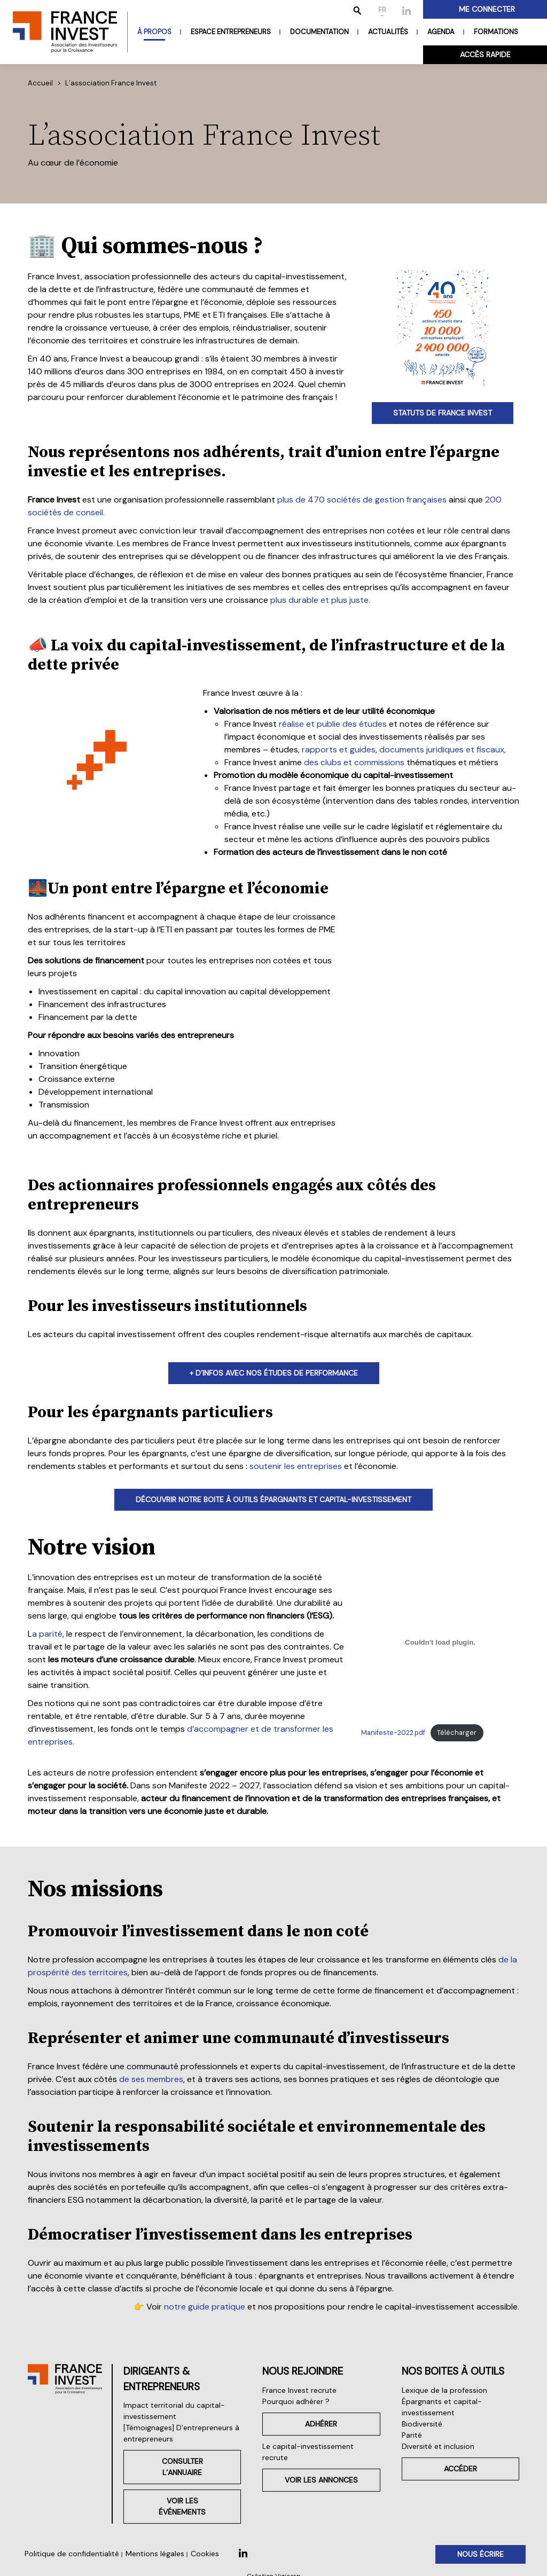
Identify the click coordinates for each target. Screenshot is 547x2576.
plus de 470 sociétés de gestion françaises (362, 499)
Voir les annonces (321, 2480)
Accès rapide (485, 54)
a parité (47, 1633)
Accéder (460, 2468)
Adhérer (321, 2424)
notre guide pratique (204, 2306)
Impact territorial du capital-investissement (174, 2410)
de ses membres (151, 2079)
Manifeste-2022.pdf (393, 1732)
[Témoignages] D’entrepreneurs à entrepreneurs (181, 2433)
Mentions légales (155, 2553)
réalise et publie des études (333, 723)
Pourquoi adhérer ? (296, 2401)
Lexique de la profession (444, 2390)
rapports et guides (339, 749)
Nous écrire (480, 2554)
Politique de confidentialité (72, 2553)
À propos (154, 31)
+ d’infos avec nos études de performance (274, 1373)
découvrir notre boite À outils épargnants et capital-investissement (273, 1499)
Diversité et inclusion (438, 2446)
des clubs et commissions (354, 762)
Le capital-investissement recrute (308, 2451)
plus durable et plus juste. (320, 600)
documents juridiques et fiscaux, (442, 749)
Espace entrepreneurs (231, 31)
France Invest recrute (299, 2390)
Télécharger (456, 1732)
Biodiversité (422, 2424)
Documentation (319, 31)
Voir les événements (182, 2506)
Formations (496, 31)
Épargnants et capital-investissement (442, 2407)
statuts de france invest (442, 413)
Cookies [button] (205, 2553)
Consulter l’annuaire (182, 2466)
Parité (412, 2435)
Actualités (388, 31)
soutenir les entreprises (295, 1466)
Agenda (441, 31)
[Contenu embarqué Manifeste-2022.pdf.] (440, 1642)
